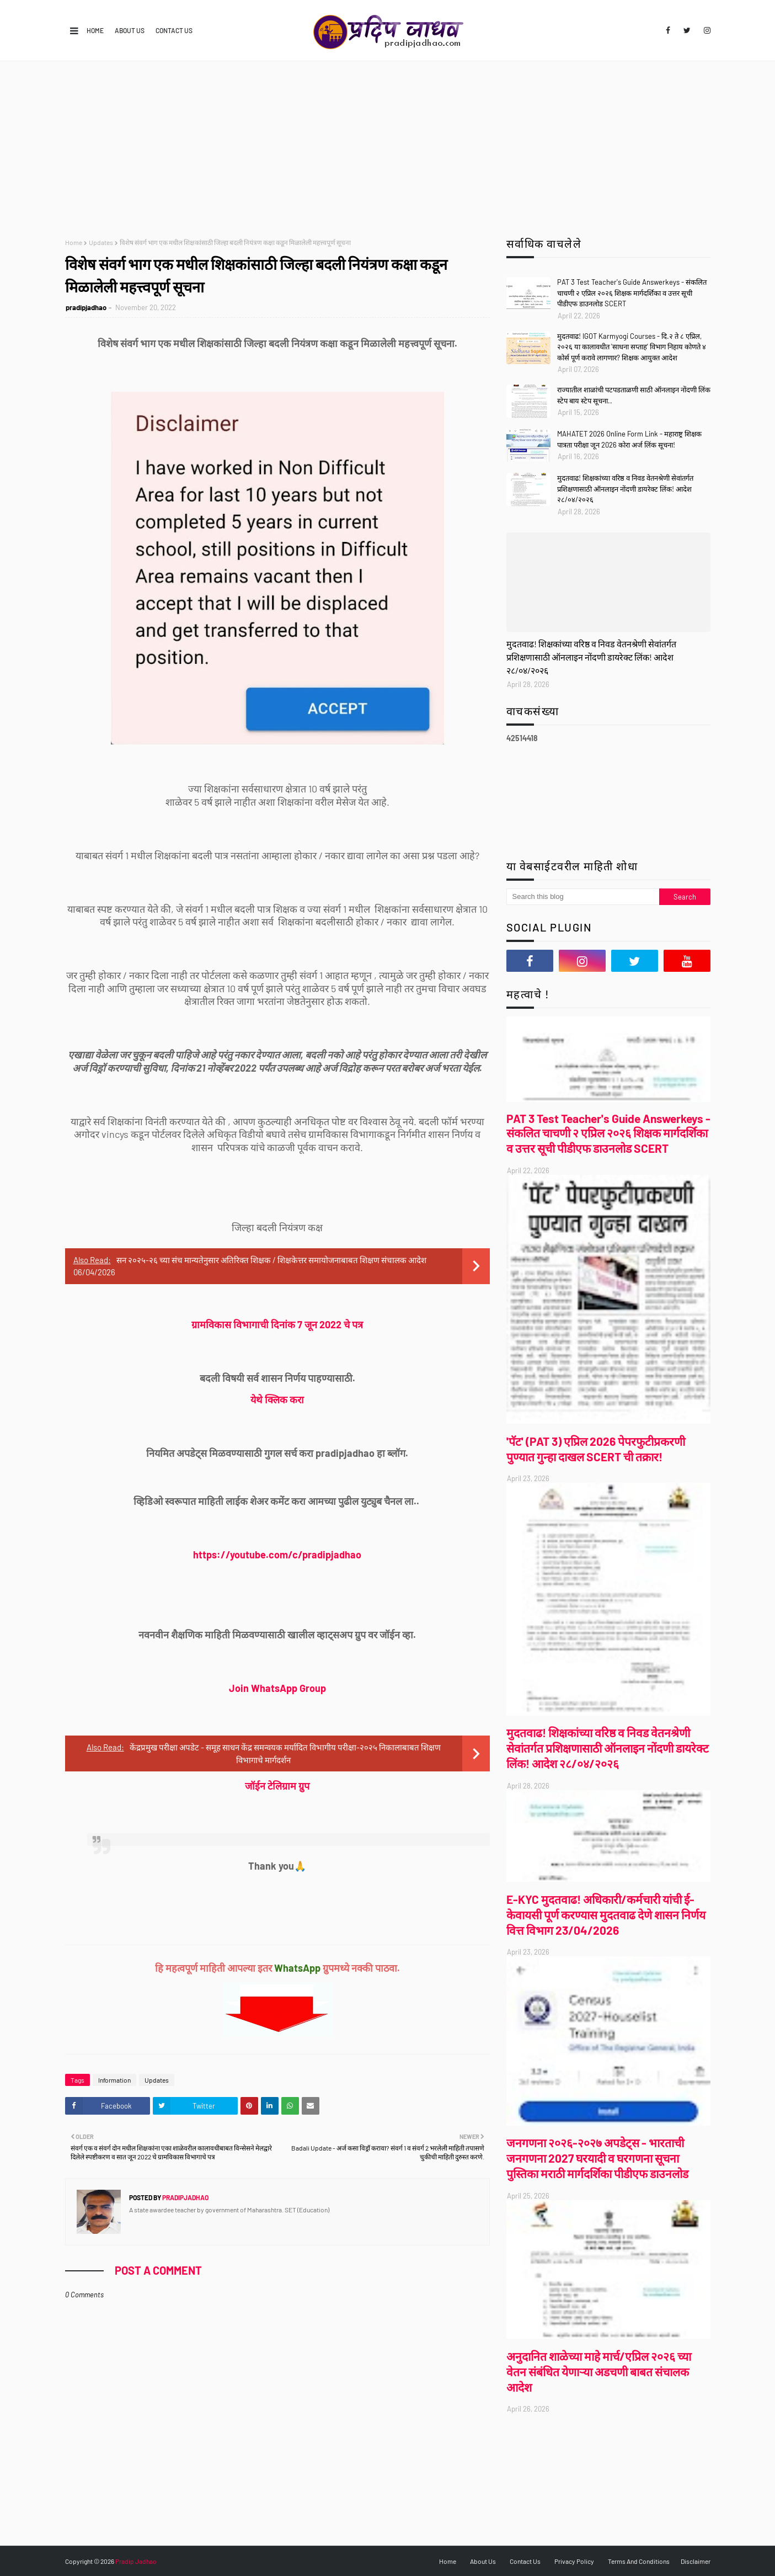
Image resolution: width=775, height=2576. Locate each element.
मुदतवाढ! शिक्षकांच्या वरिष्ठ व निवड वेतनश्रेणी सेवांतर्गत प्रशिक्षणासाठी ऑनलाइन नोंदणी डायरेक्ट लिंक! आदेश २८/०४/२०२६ (625, 488)
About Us (130, 30)
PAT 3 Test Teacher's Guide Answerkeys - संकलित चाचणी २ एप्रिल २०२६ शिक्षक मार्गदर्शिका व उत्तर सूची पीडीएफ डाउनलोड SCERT (632, 293)
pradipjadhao (86, 307)
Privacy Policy (574, 2561)
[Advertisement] (388, 144)
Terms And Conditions (639, 2561)
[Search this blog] (583, 896)
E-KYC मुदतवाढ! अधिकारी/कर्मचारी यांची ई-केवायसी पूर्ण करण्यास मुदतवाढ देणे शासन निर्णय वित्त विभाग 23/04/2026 (605, 1914)
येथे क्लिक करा (277, 1399)
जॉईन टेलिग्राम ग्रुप (277, 1786)
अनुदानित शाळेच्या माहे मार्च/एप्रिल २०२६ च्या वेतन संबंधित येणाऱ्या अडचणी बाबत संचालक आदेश (598, 2371)
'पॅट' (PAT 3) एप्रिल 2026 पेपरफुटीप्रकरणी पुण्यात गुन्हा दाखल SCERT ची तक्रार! (595, 1448)
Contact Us (174, 30)
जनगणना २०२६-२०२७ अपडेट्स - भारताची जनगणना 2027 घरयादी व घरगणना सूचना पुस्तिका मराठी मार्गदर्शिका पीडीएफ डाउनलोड (597, 2158)
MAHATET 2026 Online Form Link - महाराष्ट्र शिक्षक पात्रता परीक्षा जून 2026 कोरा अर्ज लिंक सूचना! (629, 439)
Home (95, 30)
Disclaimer (695, 2561)
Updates (101, 242)
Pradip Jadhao (136, 2561)
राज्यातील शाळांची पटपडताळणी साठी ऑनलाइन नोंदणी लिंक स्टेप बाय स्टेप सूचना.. (633, 395)
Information (114, 2080)
